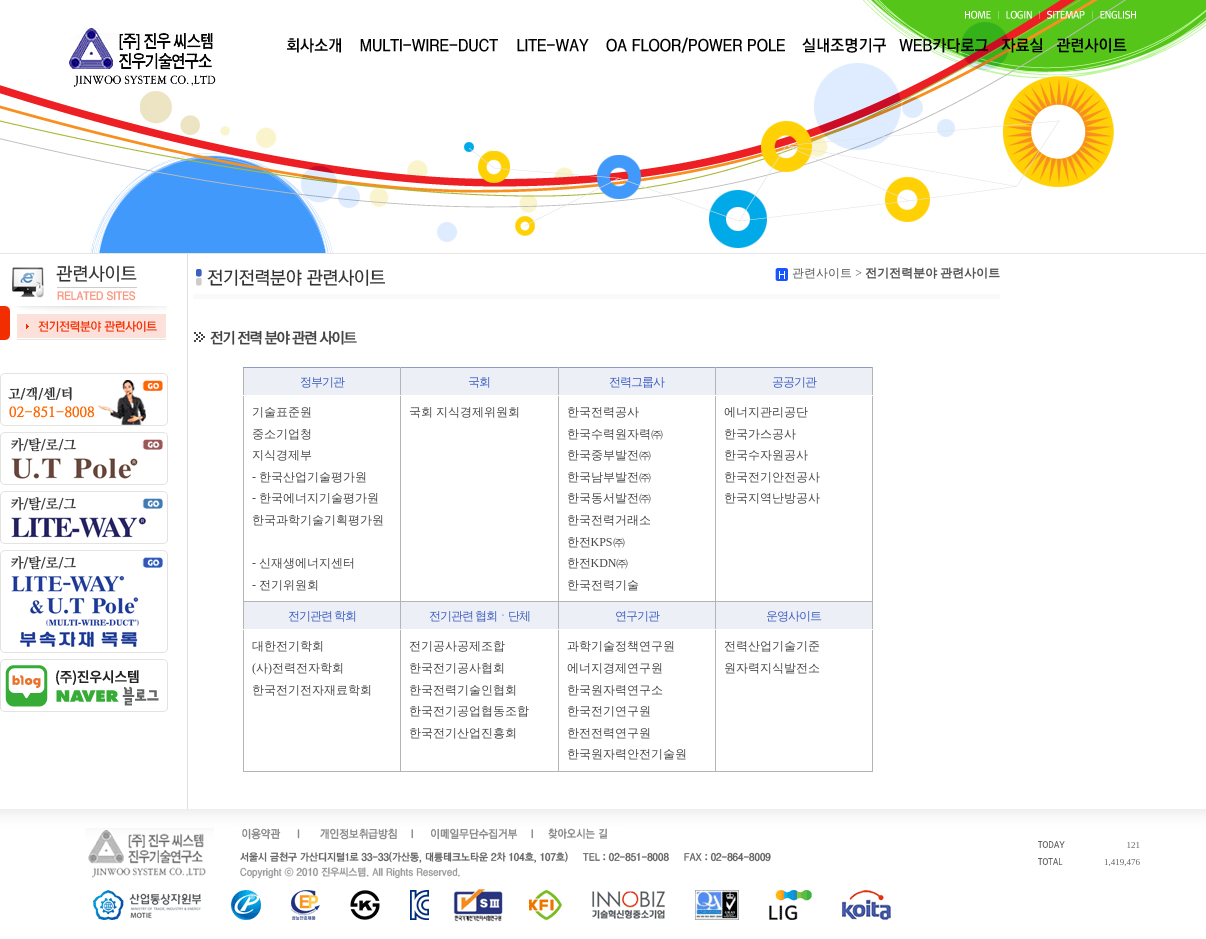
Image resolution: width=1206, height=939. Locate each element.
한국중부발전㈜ (609, 455)
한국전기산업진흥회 (463, 733)
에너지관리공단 (766, 412)
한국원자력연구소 (615, 690)
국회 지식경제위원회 (464, 412)
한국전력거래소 (609, 520)
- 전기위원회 (285, 585)
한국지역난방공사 (772, 498)
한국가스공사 (760, 434)
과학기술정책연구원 (621, 646)
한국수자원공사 (766, 455)
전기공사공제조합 (457, 646)
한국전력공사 (603, 412)
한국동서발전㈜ (609, 498)
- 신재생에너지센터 (303, 563)
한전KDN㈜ (598, 563)
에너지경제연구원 (615, 668)
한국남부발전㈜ (609, 477)
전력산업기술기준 (772, 646)
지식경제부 (282, 455)
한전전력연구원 (609, 733)
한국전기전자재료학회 (312, 690)
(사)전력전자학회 (298, 668)
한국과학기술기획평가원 (318, 520)
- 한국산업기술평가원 (309, 477)
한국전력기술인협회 (463, 690)
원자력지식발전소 (772, 668)
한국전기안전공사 (772, 477)
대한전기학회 (288, 646)
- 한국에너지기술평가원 (315, 498)
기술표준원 (282, 412)
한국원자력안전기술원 (627, 754)
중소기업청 (282, 434)
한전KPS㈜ (596, 542)
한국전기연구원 (609, 711)
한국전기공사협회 (457, 668)
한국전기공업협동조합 (469, 711)
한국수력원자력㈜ (615, 434)
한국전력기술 (603, 585)
